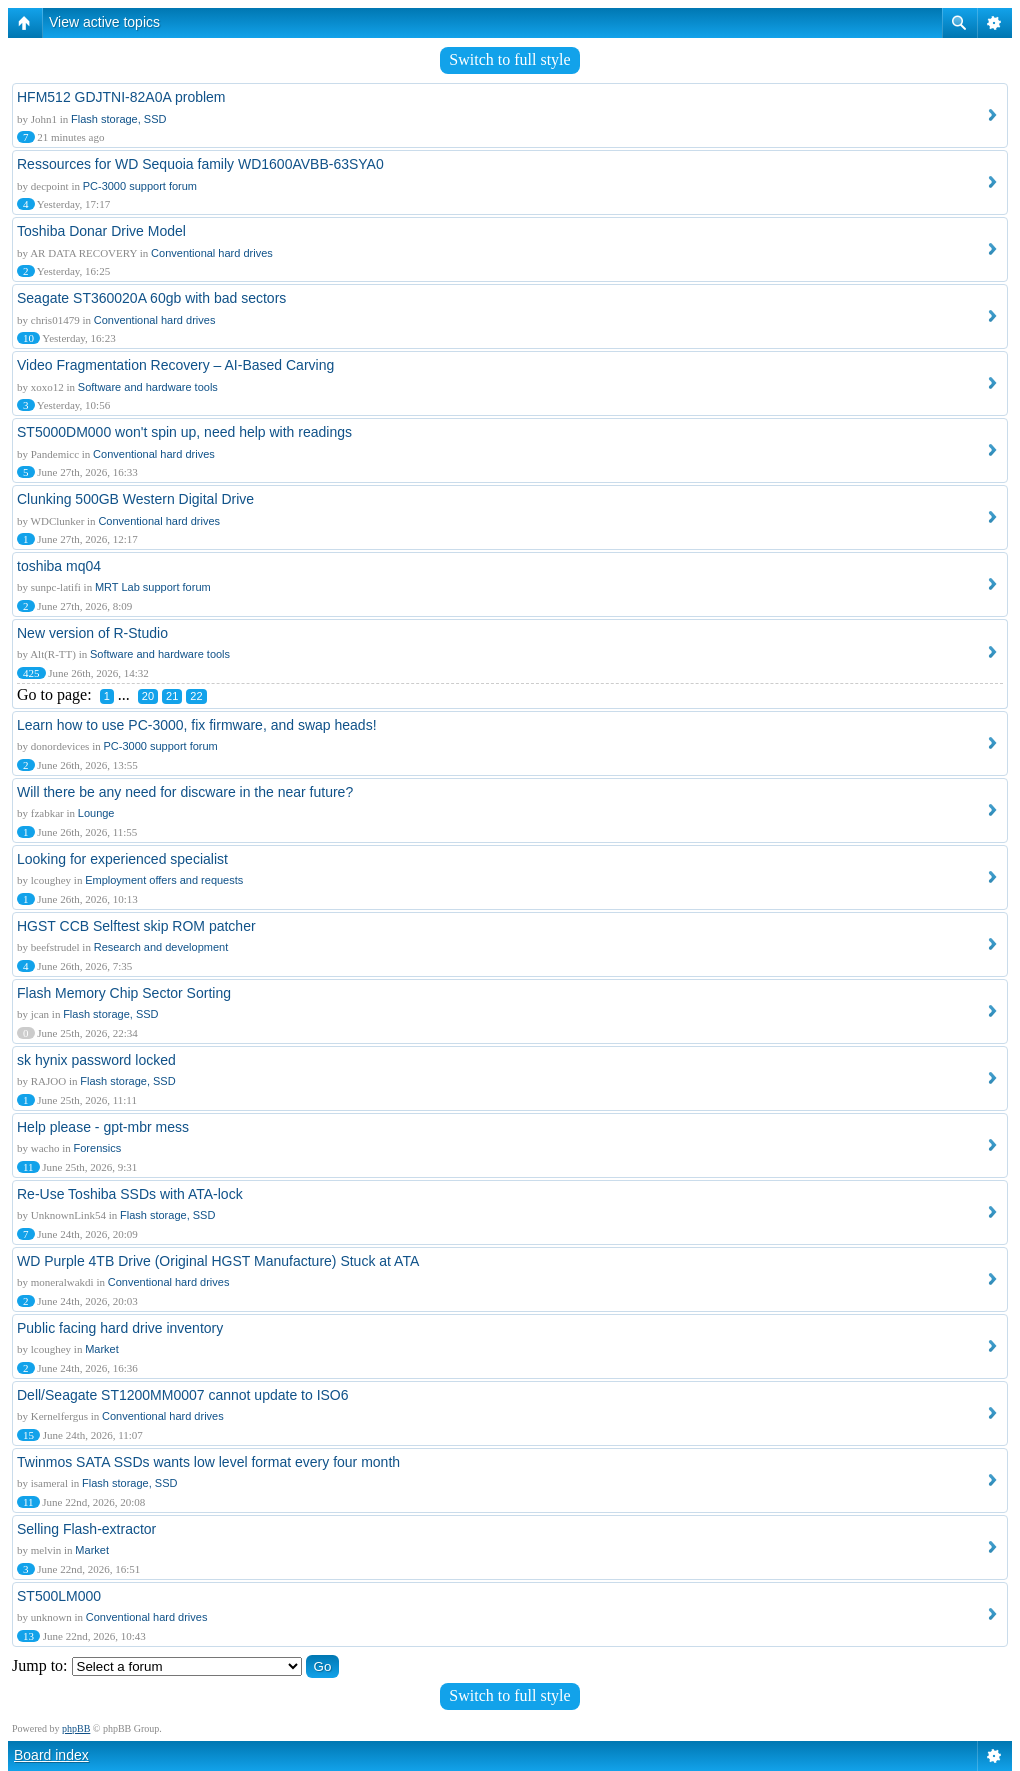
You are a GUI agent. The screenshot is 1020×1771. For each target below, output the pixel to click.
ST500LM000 (59, 1596)
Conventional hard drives (212, 253)
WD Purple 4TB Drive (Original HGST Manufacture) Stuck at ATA (218, 1261)
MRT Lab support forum (153, 587)
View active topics (104, 22)
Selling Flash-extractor (86, 1529)
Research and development (161, 947)
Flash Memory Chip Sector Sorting (124, 993)
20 (148, 696)
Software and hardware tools (148, 387)
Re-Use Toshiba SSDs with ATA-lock (130, 1194)
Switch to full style (509, 59)
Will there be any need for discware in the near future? (185, 792)
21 (172, 696)
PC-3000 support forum (140, 186)
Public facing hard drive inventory (120, 1328)
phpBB (76, 1728)
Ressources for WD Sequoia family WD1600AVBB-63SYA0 (200, 164)
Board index (51, 1755)
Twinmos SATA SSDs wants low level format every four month (208, 1462)
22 (196, 696)
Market (102, 1349)
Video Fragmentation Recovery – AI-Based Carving (175, 365)
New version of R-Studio (92, 633)
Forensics (98, 1148)
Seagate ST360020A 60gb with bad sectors (151, 298)
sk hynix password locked (96, 1060)
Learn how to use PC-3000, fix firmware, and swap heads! (197, 725)
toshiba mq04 (59, 566)
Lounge (96, 813)
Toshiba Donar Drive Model (101, 231)
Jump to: (40, 1665)
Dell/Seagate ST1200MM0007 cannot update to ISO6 (183, 1395)
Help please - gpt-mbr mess (103, 1127)
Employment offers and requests (164, 880)
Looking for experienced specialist (122, 859)
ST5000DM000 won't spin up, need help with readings (184, 432)
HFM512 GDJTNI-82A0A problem (121, 97)
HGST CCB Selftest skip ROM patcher (136, 926)
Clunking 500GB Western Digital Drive (135, 499)
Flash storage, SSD (118, 119)
